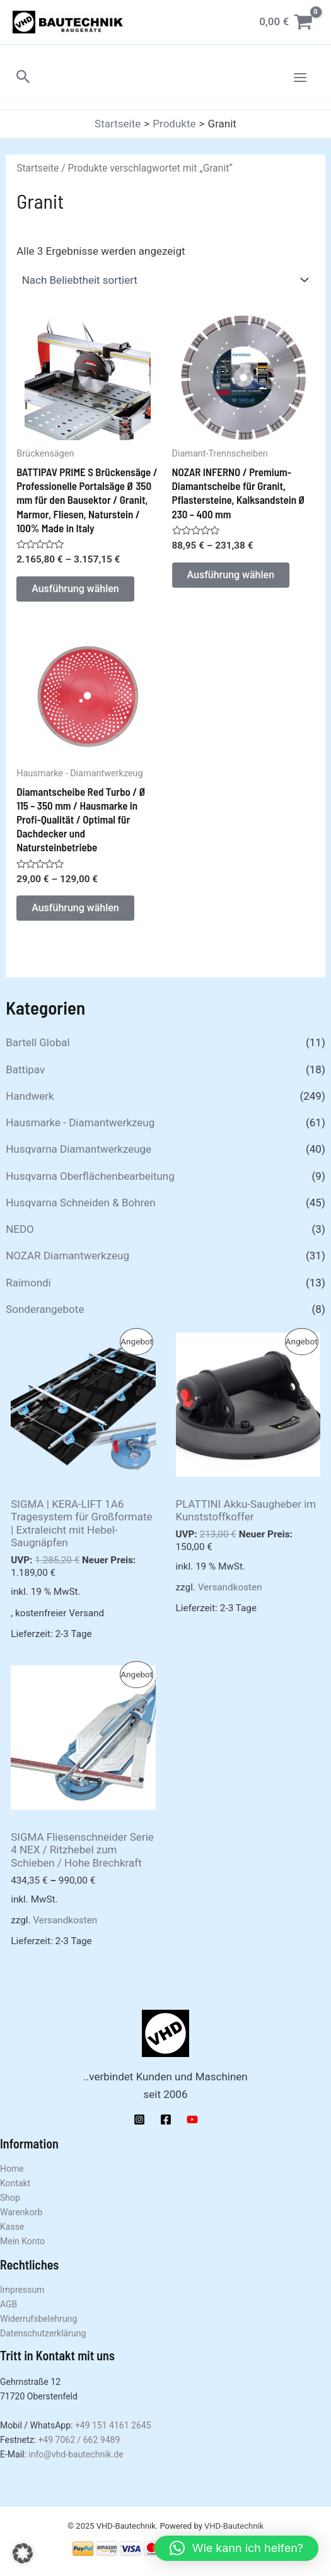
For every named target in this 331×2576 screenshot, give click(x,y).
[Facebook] (165, 2119)
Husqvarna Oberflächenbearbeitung (90, 1176)
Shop (10, 2198)
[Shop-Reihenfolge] (165, 280)
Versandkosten (230, 1587)
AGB (8, 2304)
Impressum (22, 2290)
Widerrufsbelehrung (38, 2319)
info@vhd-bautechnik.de (75, 2454)
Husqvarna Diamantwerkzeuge (78, 1149)
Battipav (25, 1069)
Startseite (37, 168)
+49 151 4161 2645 (113, 2425)
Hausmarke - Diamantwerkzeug (80, 1122)
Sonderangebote (45, 1309)
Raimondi (28, 1282)
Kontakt (15, 2183)
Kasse (12, 2227)
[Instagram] (139, 2119)
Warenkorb (21, 2212)
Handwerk (30, 1096)
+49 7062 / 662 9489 (79, 2440)
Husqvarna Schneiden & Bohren (80, 1202)
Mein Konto (22, 2241)
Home (12, 2169)
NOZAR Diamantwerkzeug (67, 1255)
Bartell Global (37, 1042)
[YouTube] (192, 2119)
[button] (23, 77)
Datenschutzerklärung (43, 2333)
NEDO (20, 1229)
